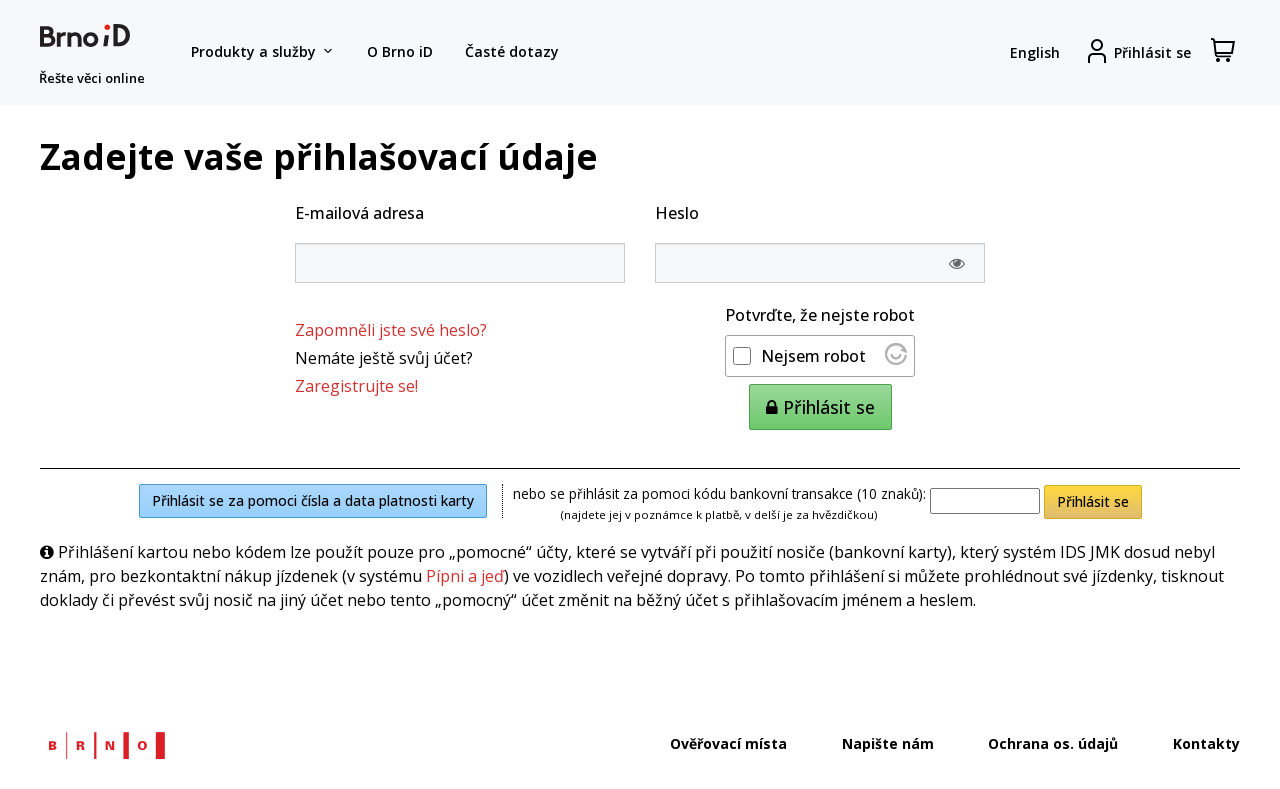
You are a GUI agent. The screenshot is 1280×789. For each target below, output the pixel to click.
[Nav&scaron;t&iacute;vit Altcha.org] (896, 359)
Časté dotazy (512, 51)
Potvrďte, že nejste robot (820, 315)
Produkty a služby (263, 52)
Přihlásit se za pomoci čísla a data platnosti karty (313, 500)
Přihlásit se (1093, 501)
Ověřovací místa (728, 743)
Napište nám (888, 743)
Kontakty (1206, 743)
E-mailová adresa (359, 213)
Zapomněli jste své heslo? (391, 330)
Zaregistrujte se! (356, 386)
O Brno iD (400, 51)
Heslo (677, 213)
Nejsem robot (813, 356)
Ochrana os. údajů (1053, 743)
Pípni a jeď (465, 576)
